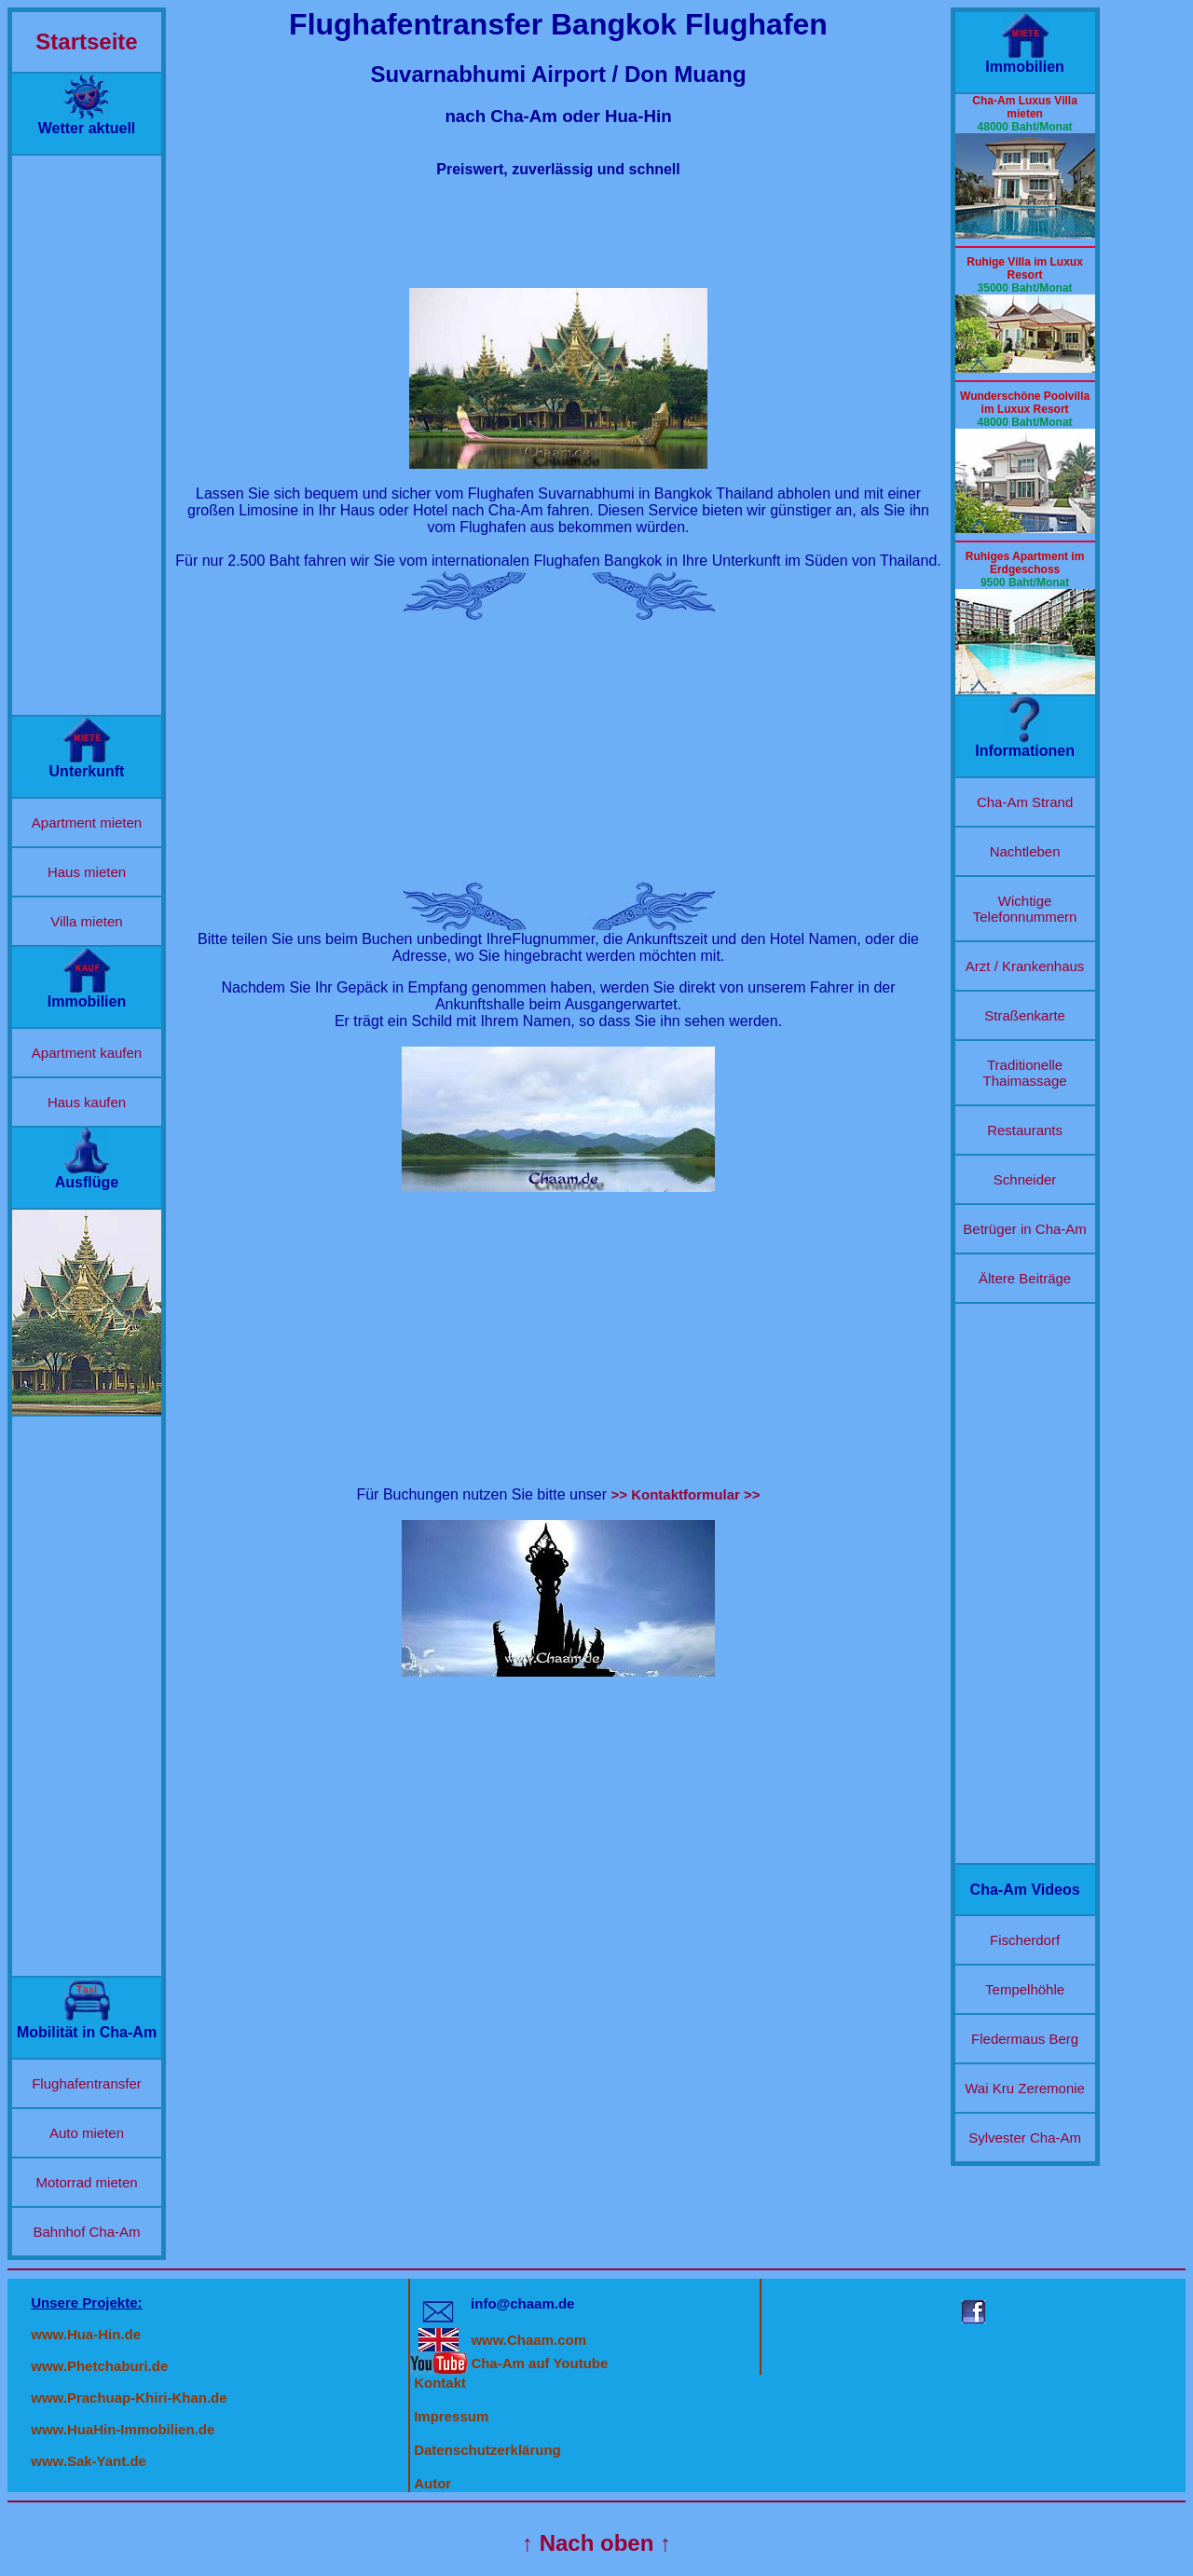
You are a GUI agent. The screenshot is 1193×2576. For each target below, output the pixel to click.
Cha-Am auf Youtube (539, 2363)
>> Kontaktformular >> (686, 1494)
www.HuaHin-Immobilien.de (122, 2429)
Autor (432, 2483)
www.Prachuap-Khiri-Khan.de (128, 2397)
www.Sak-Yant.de (88, 2461)
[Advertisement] (86, 435)
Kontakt (440, 2383)
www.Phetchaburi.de (99, 2366)
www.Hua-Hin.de (86, 2334)
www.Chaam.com (528, 2340)
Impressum (451, 2416)
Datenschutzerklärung (487, 2450)
